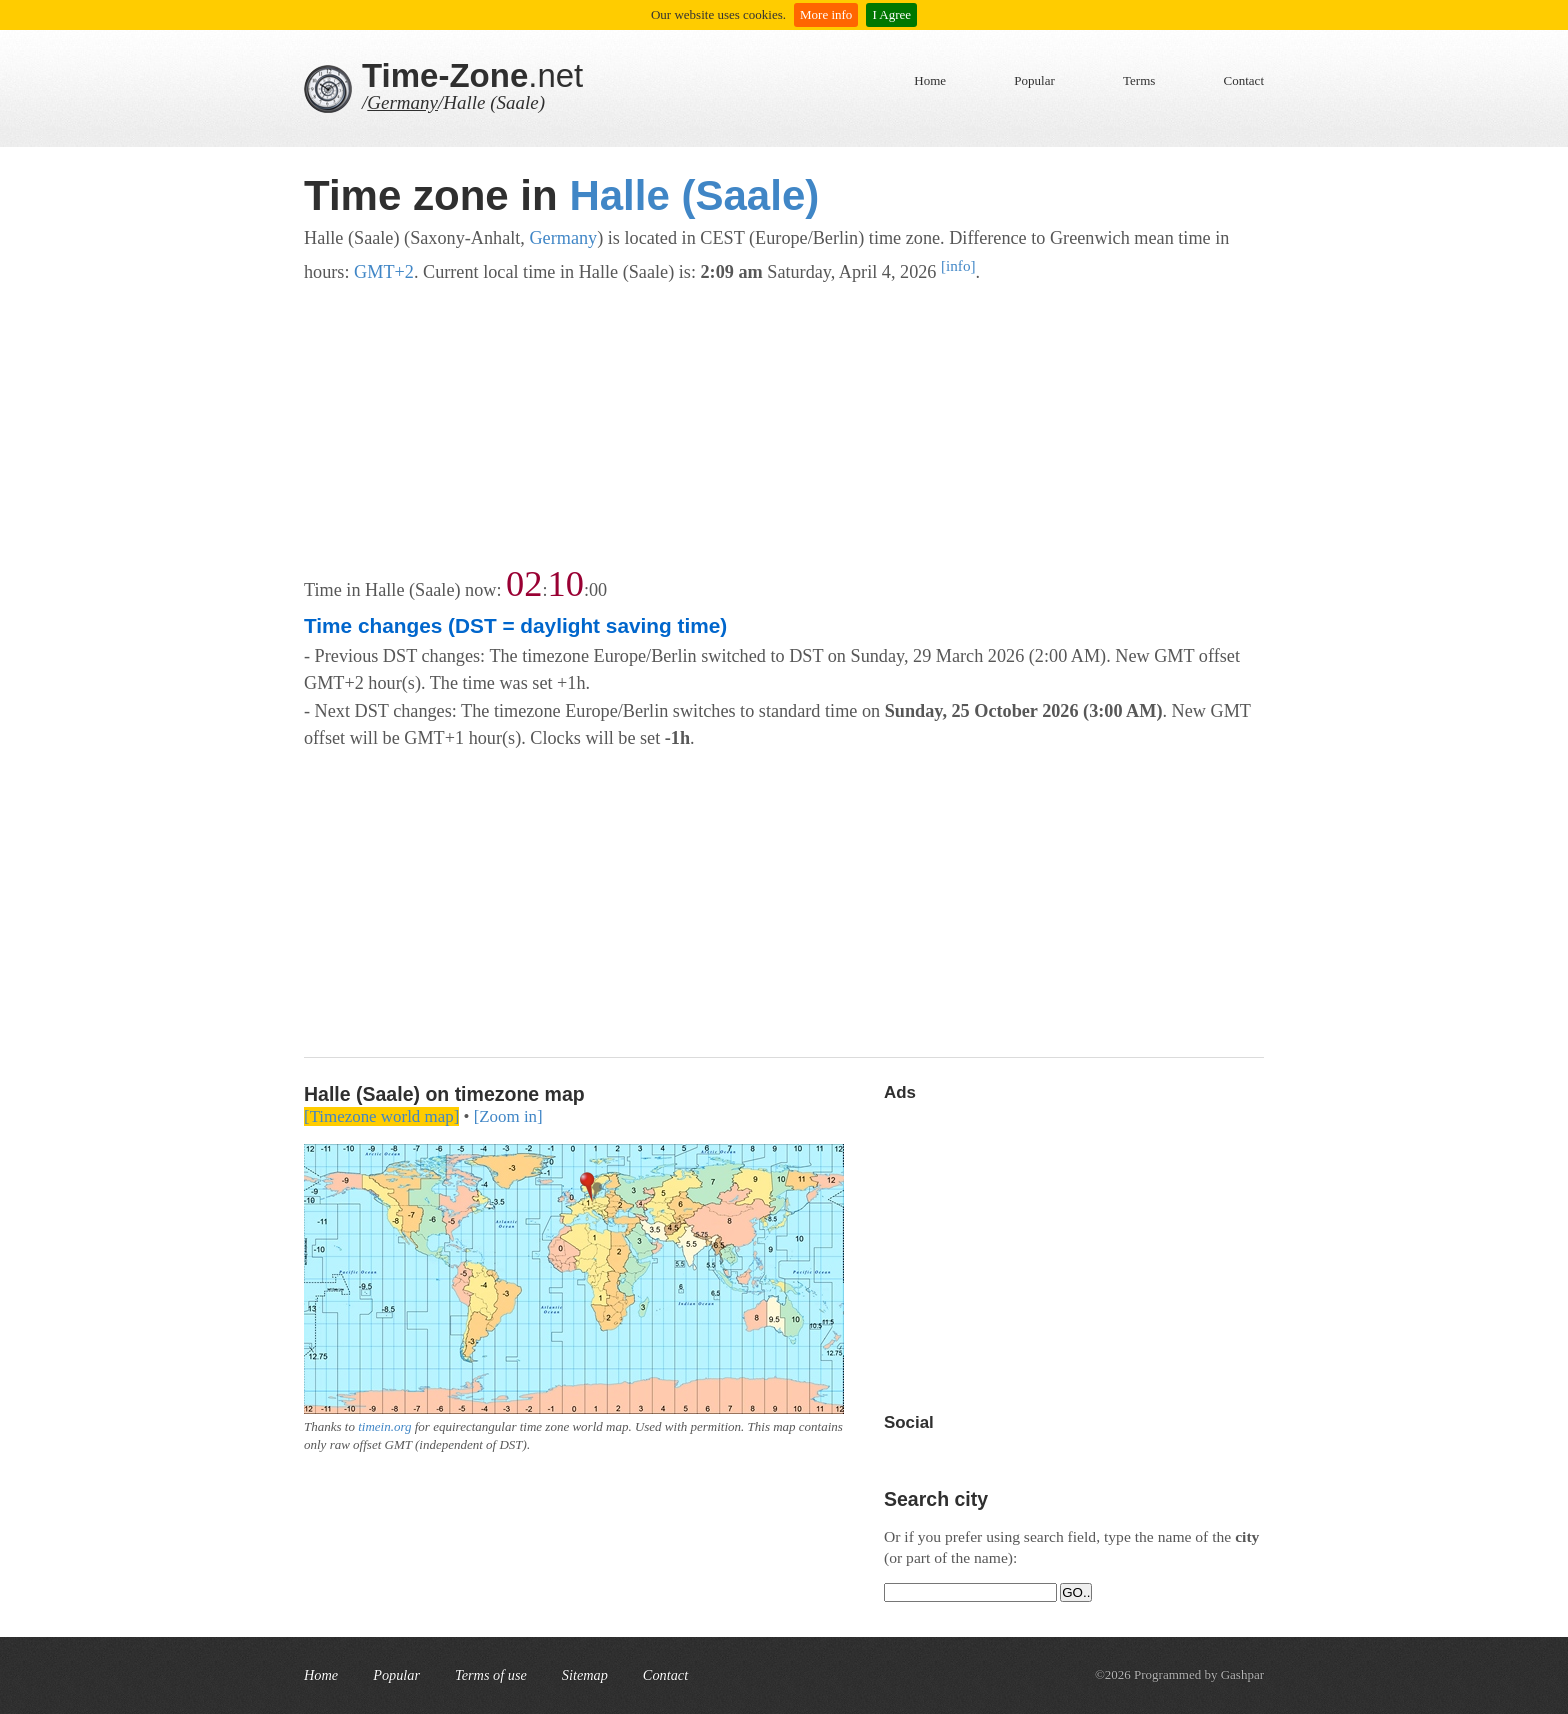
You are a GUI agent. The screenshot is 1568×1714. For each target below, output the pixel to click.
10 (566, 584)
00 (598, 590)
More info (826, 14)
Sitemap (585, 1675)
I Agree (891, 14)
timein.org (384, 1426)
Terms (1139, 80)
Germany (402, 102)
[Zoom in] (508, 1116)
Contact (1244, 80)
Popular (1034, 80)
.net (472, 75)
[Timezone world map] (381, 1116)
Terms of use (491, 1675)
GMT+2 (384, 272)
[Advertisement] (784, 427)
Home (930, 80)
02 (524, 584)
